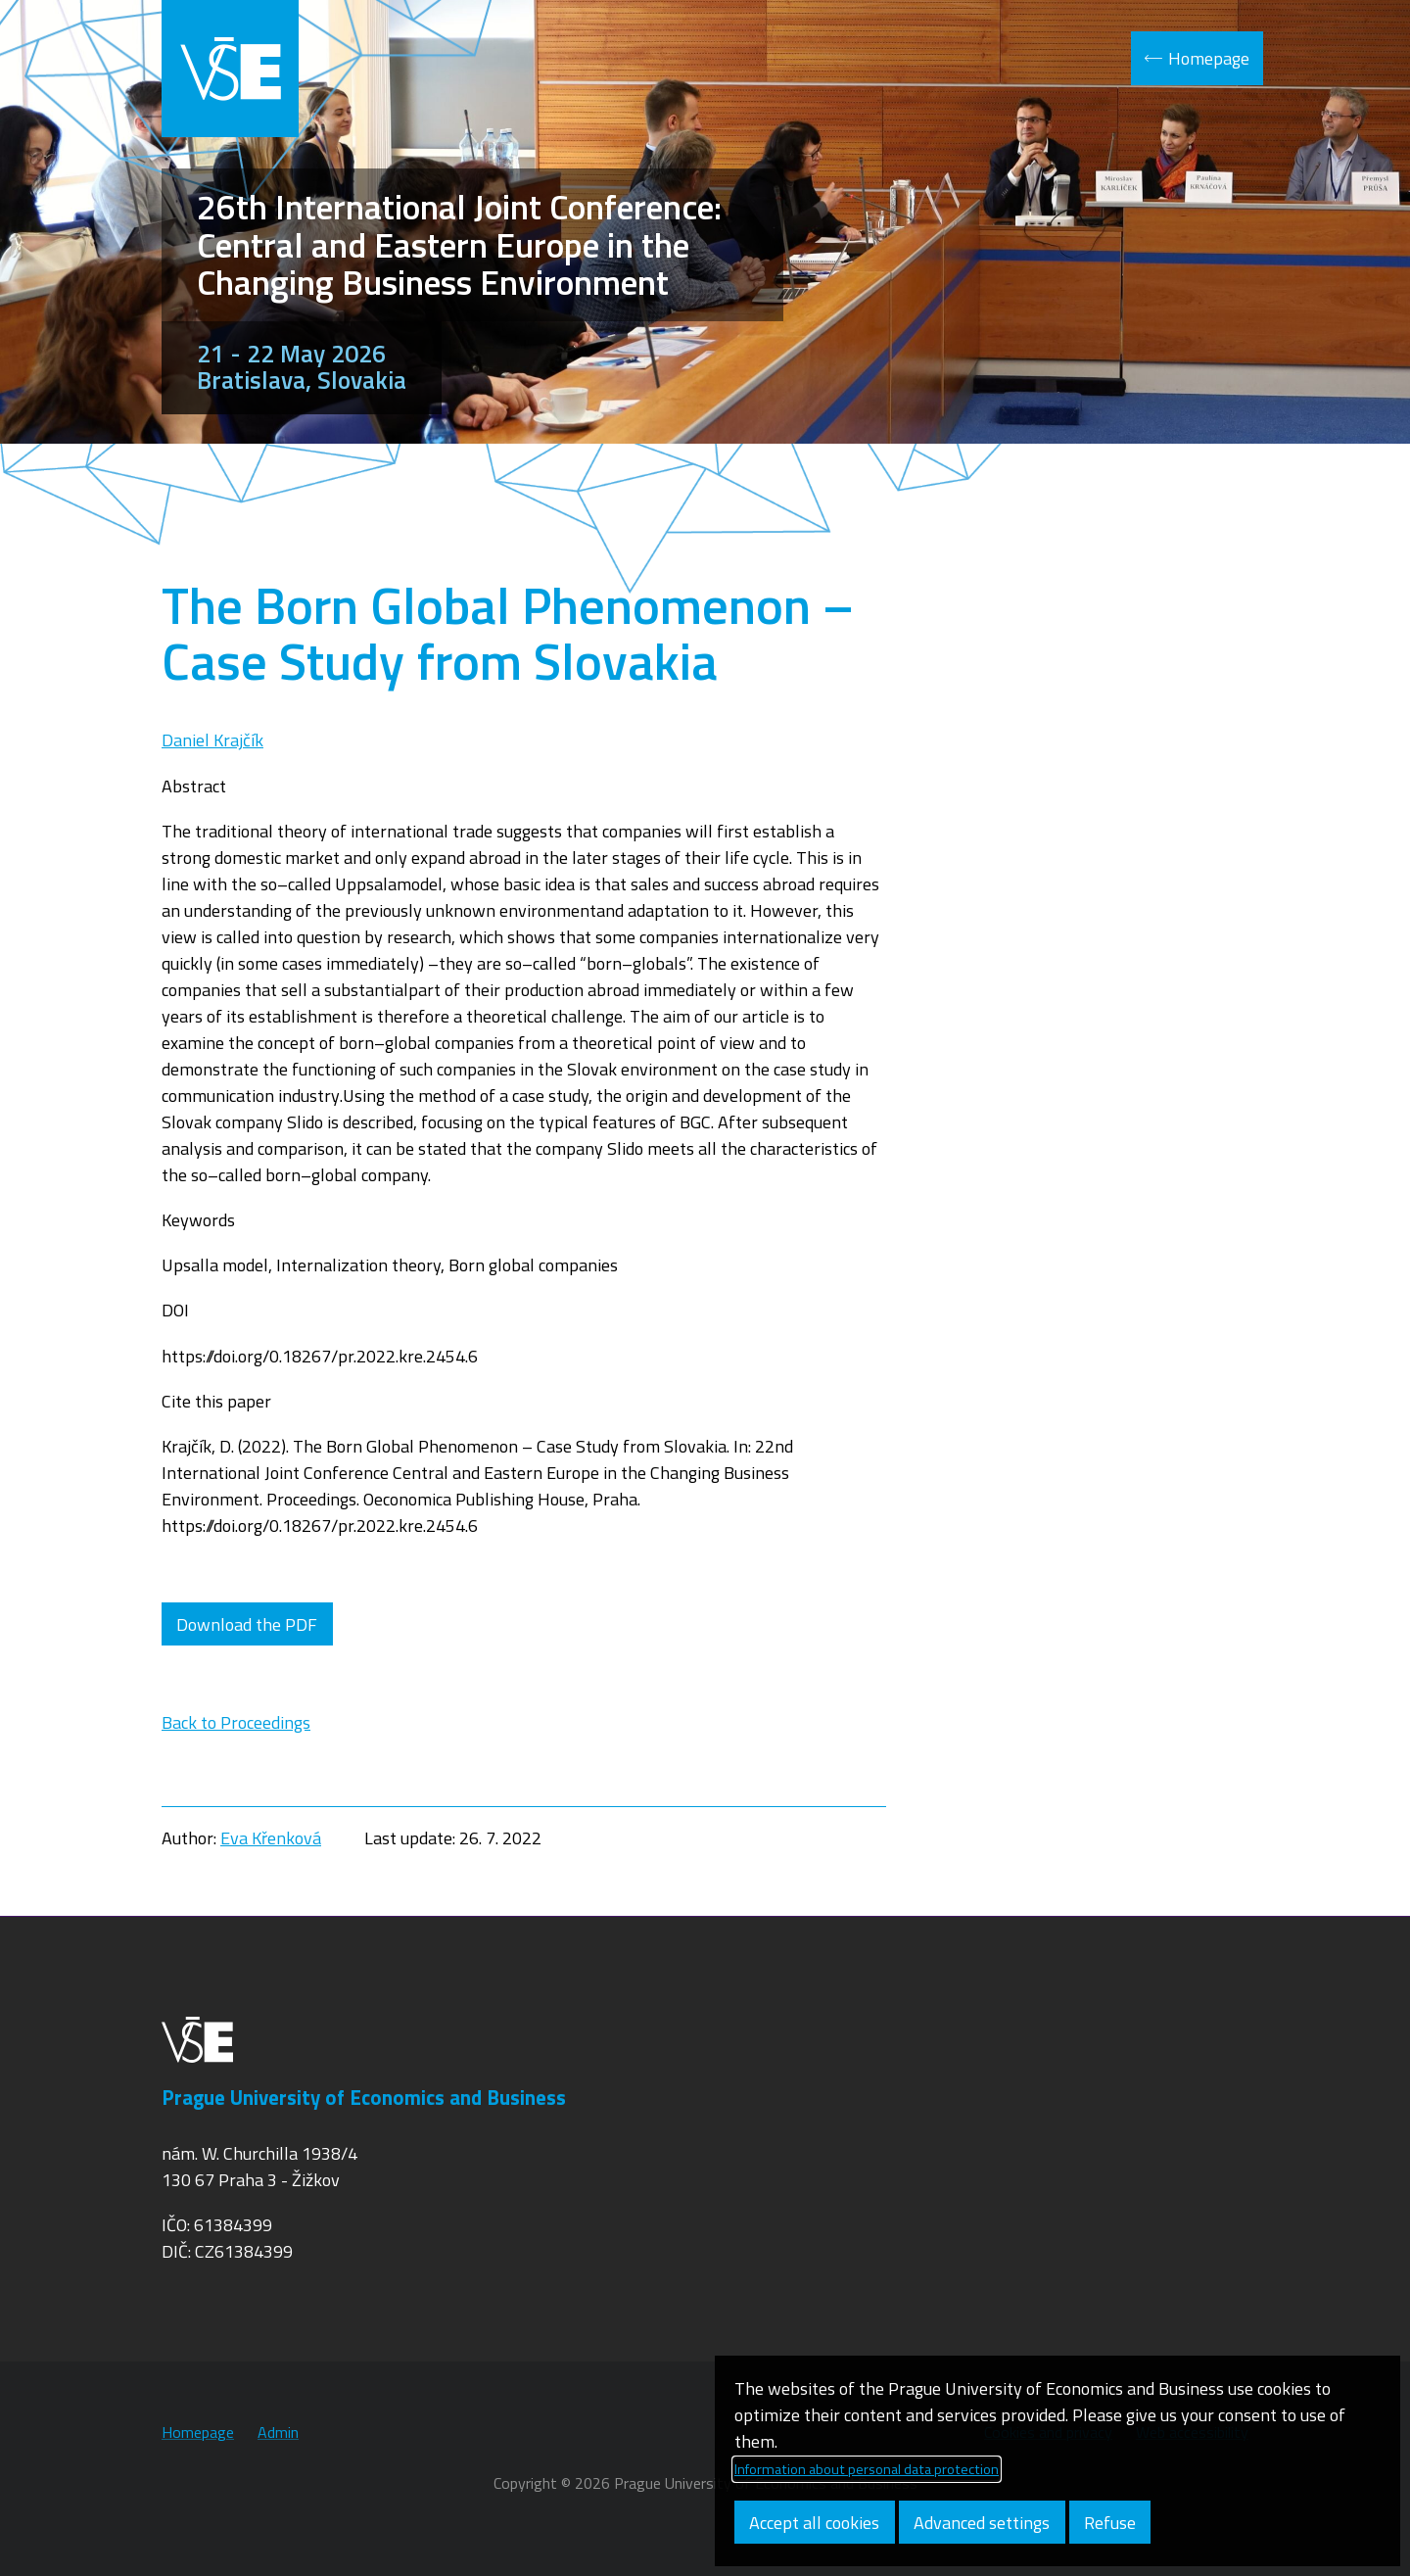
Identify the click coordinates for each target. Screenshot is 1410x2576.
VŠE (230, 68)
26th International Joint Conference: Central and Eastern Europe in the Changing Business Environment (459, 244)
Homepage (1208, 58)
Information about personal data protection (866, 2469)
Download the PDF (246, 1624)
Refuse (1110, 2522)
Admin (278, 2432)
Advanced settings (982, 2522)
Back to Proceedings (236, 1722)
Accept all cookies (814, 2522)
